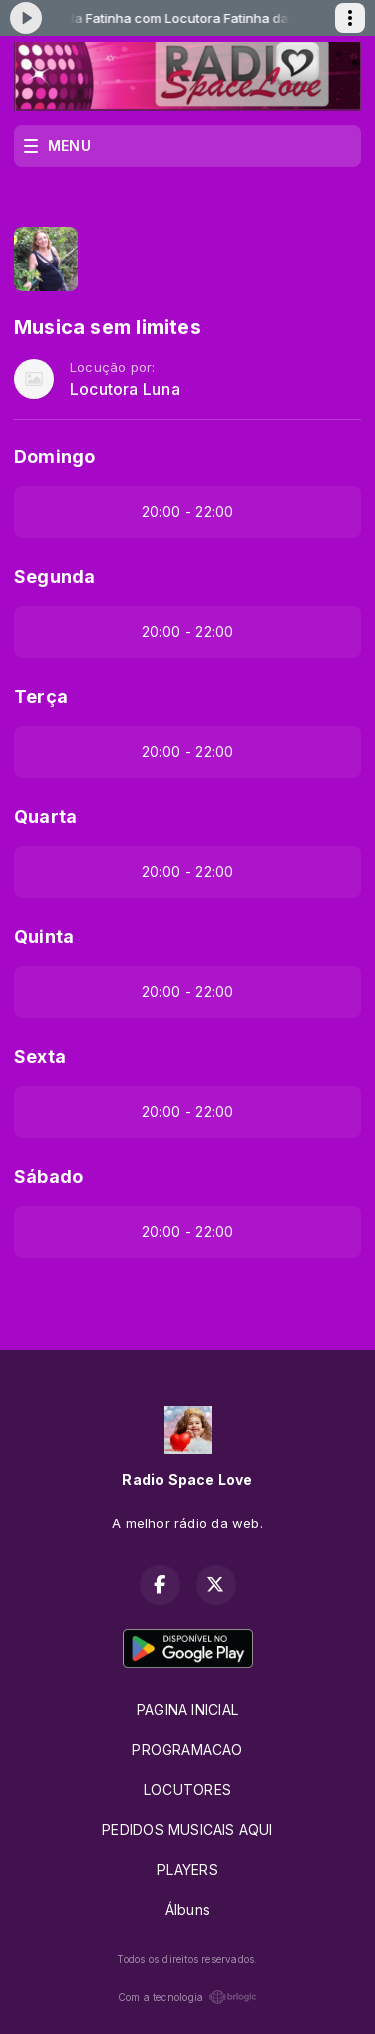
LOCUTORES (187, 1789)
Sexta (40, 1056)
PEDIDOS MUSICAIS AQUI (187, 1829)
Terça (41, 696)
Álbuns (187, 1909)
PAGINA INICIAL (187, 1709)
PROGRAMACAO (187, 1749)
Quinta (44, 936)
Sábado (48, 1176)
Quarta (45, 816)
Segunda (54, 576)
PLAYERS (187, 1869)
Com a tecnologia (187, 1997)
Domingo (54, 456)
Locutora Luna (125, 389)
